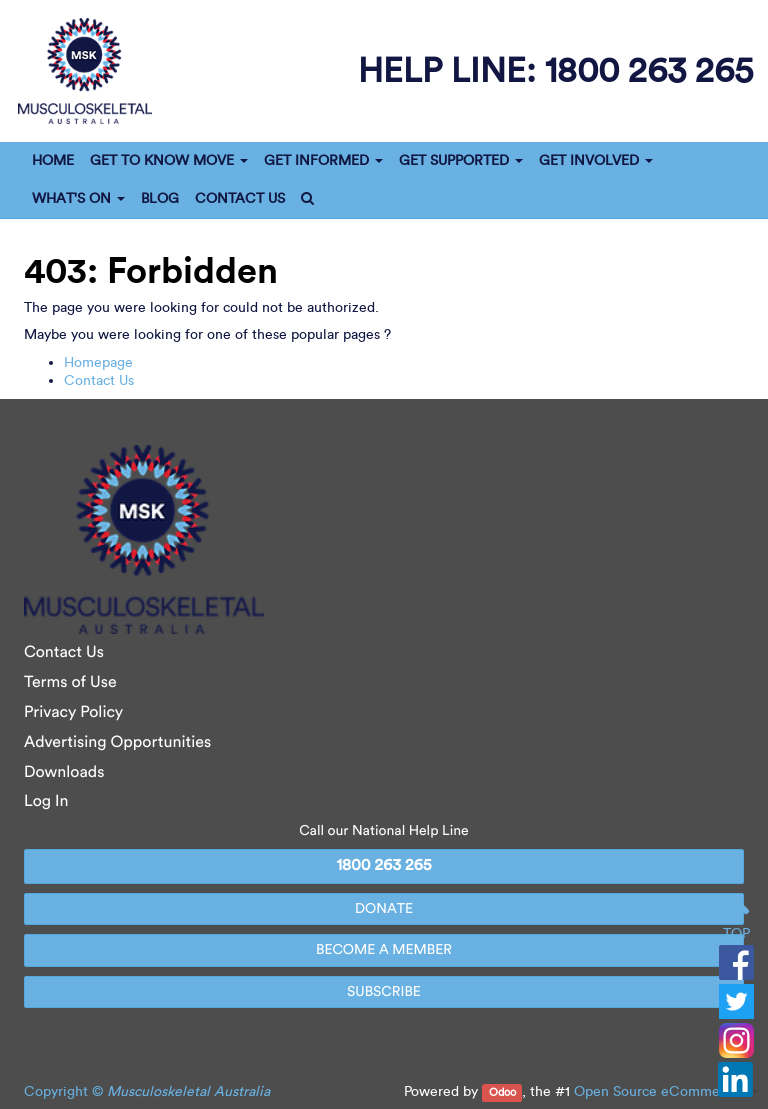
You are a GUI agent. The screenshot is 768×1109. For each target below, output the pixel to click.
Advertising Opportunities (117, 742)
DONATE (384, 908)
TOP (736, 919)
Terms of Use (70, 682)
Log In (46, 801)
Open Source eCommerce (657, 1091)
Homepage (98, 362)
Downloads (64, 772)
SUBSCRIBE (384, 991)
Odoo (502, 1092)
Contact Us (99, 380)
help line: (555, 69)
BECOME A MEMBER (384, 949)
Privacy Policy (73, 712)
